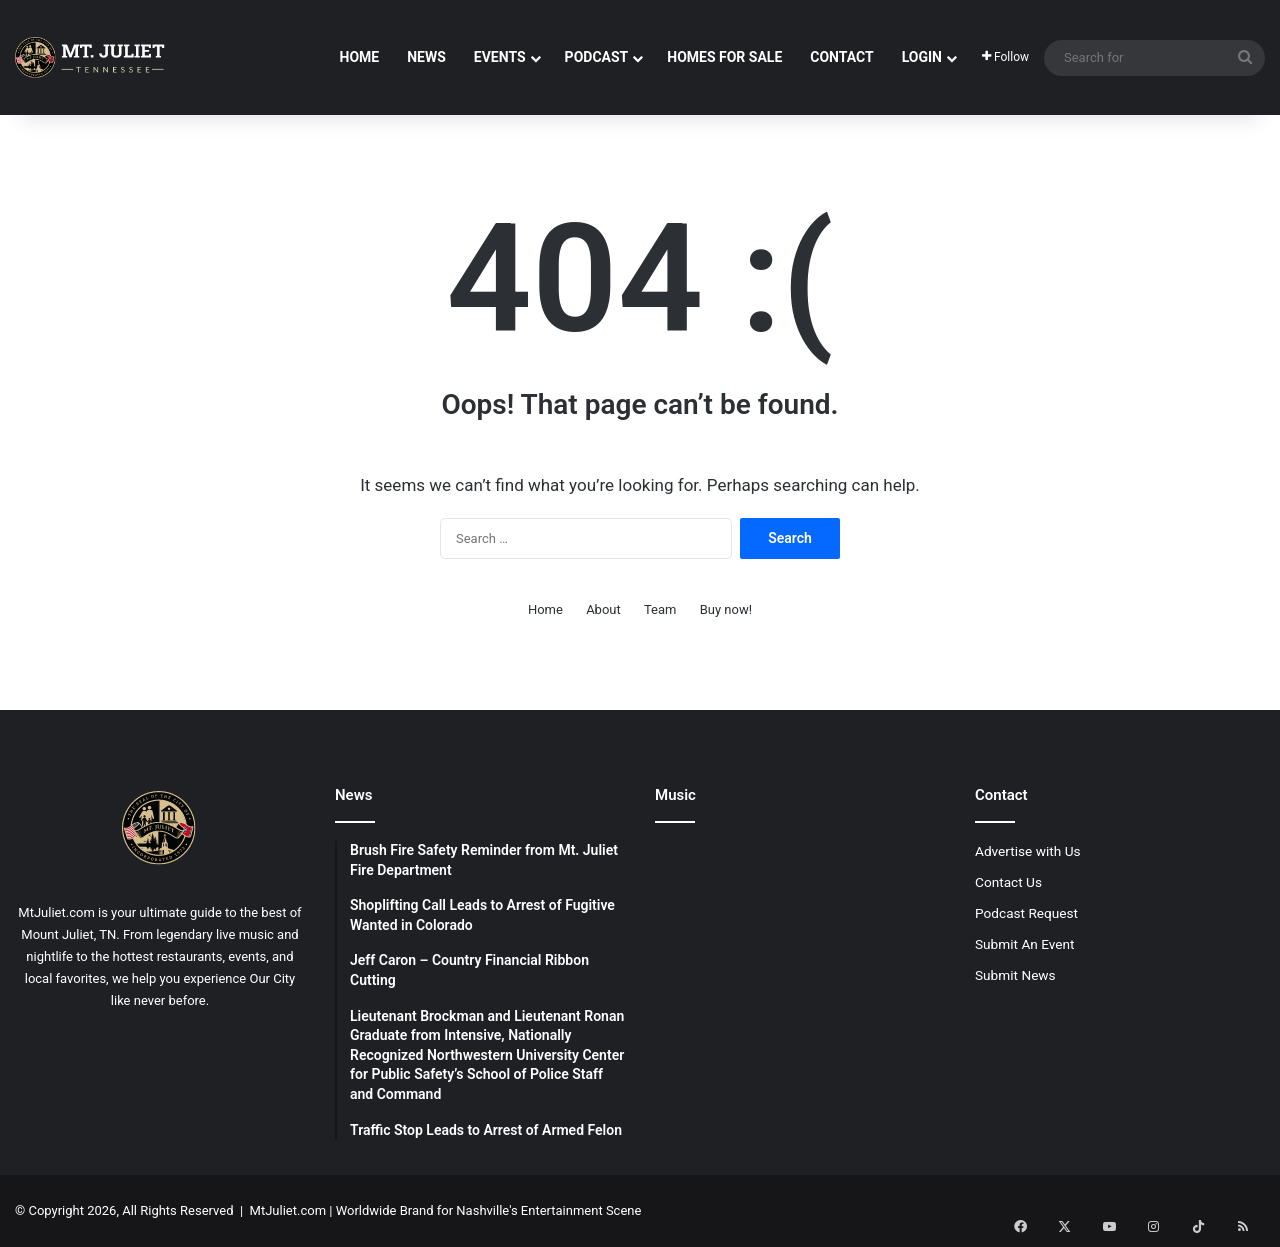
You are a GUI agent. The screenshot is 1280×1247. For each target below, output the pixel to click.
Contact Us (1008, 882)
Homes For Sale (724, 57)
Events (500, 57)
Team (660, 609)
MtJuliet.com (288, 1210)
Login (922, 57)
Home (360, 57)
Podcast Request (1026, 913)
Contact (841, 57)
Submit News (1015, 975)
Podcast (597, 57)
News (426, 57)
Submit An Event (1025, 944)
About (603, 609)
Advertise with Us (1028, 851)
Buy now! (726, 609)
